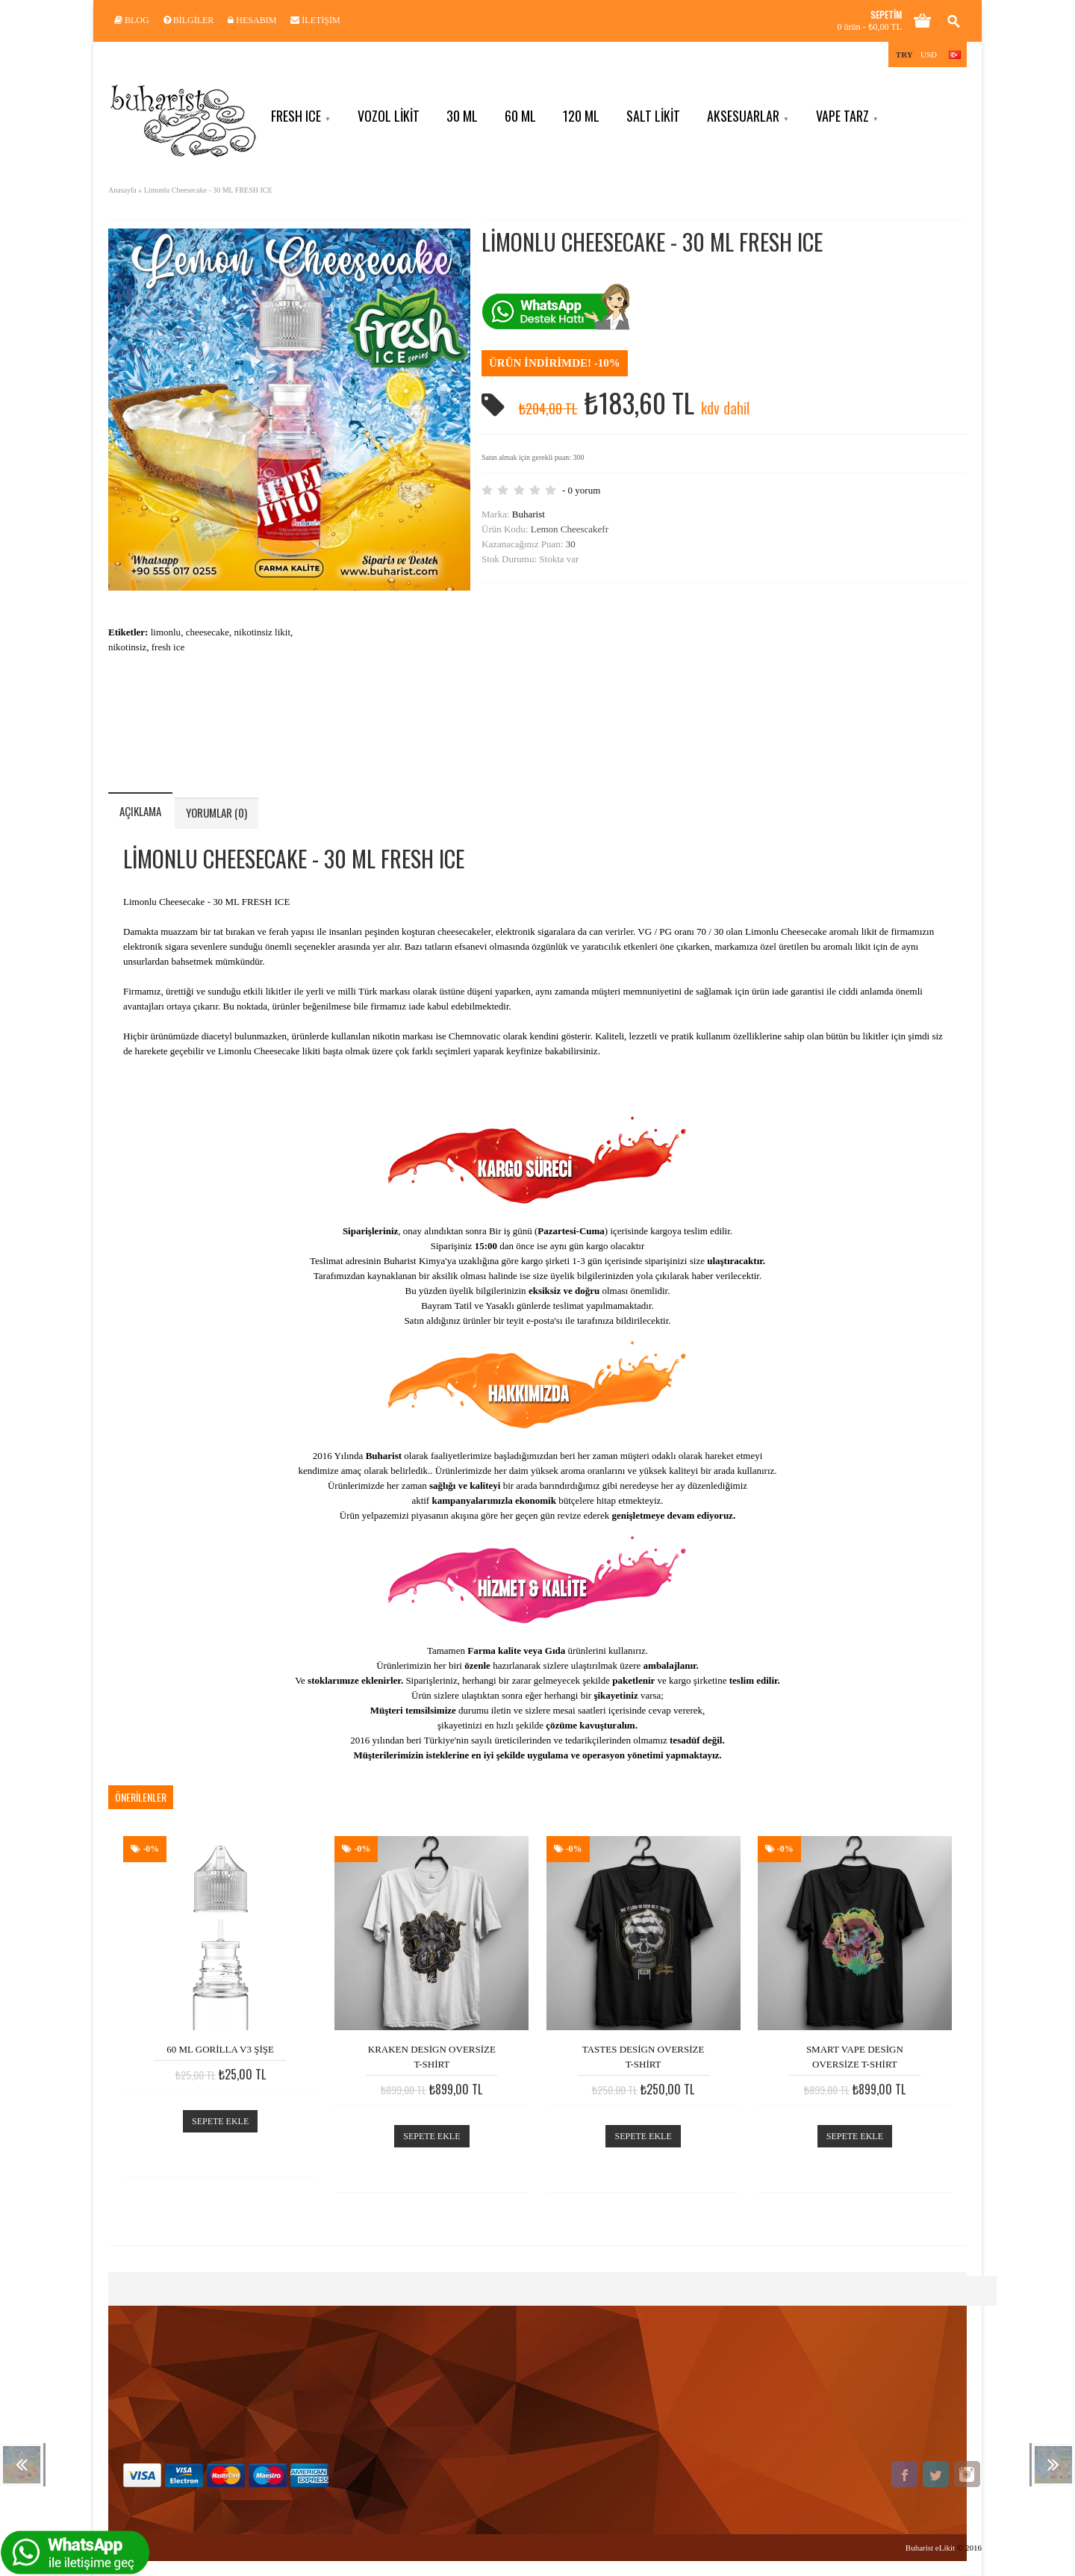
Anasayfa (122, 190)
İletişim (315, 20)
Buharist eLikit (930, 2547)
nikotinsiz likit (262, 632)
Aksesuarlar (743, 115)
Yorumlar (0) (216, 812)
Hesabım (252, 20)
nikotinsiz (127, 647)
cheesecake (207, 632)
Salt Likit (653, 115)
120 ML (581, 115)
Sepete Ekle (220, 2121)
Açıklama (140, 811)
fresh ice (168, 647)
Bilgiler (188, 20)
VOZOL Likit (389, 115)
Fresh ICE (296, 115)
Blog (131, 20)
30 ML (462, 115)
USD (928, 54)
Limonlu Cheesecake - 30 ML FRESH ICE (208, 190)
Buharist (528, 514)
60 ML (520, 115)
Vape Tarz (842, 115)
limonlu (166, 632)
